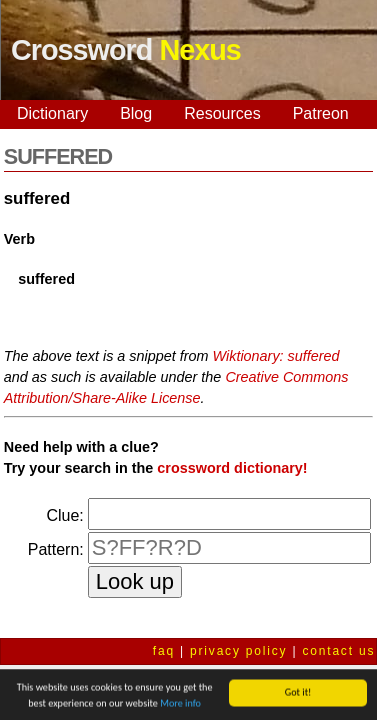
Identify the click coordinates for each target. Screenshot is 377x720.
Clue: (64, 515)
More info (180, 704)
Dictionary (52, 113)
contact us (339, 651)
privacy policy (238, 651)
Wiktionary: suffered (276, 356)
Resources (222, 113)
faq (164, 651)
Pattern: (56, 549)
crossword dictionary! (232, 468)
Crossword (126, 50)
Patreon (321, 113)
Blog (136, 113)
